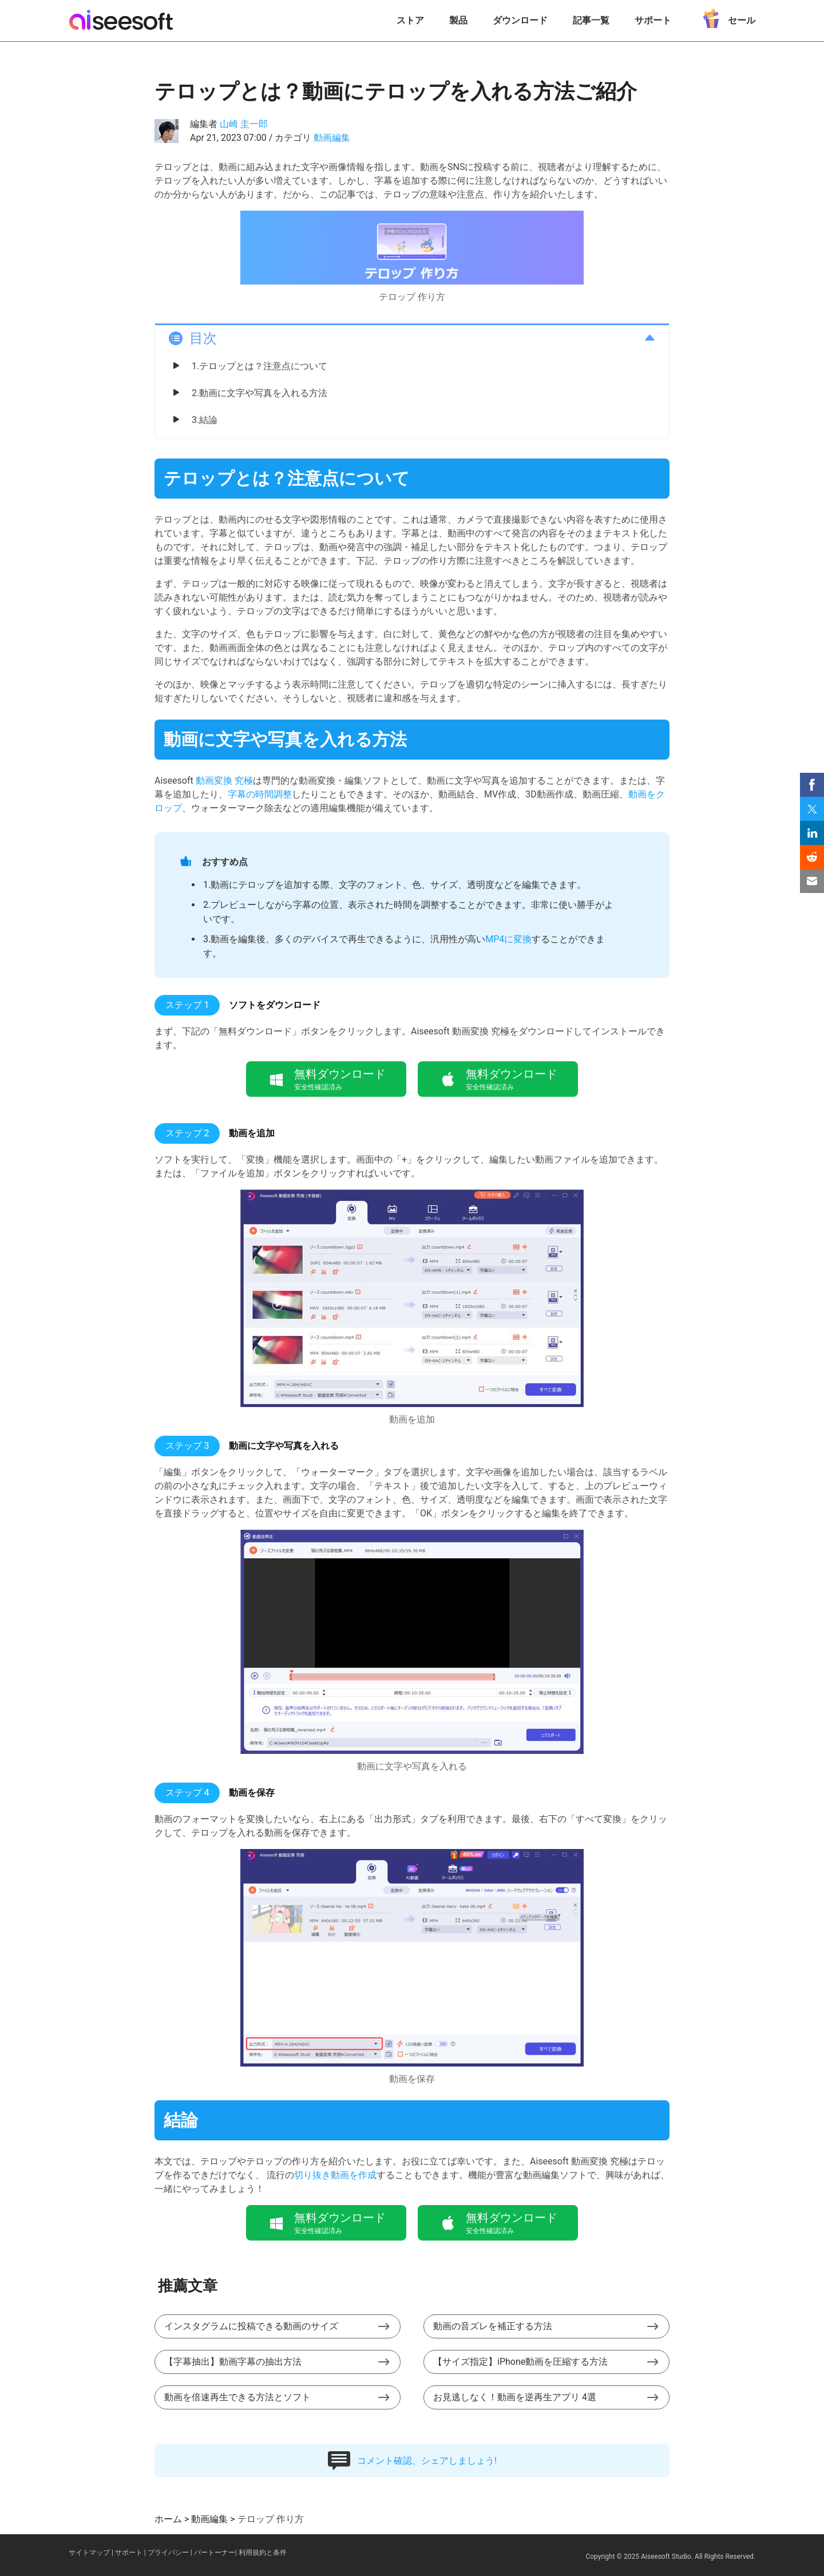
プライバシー (168, 2553)
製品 (458, 20)
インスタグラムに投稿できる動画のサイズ (251, 2326)
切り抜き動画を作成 (335, 2175)
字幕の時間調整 (260, 794)
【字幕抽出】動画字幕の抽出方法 (233, 2361)
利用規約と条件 (263, 2553)
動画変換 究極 (224, 780)
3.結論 (204, 419)
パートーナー (214, 2553)
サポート (653, 20)
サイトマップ (89, 2553)
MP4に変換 (508, 939)
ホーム (168, 2519)
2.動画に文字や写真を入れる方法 (259, 393)
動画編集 (332, 137)
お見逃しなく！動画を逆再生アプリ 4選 (514, 2397)
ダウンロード (520, 20)
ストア (410, 20)
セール (725, 16)
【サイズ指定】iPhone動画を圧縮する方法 (520, 2361)
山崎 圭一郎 (244, 123)
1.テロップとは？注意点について (259, 366)
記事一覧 (591, 20)
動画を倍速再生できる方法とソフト (237, 2397)
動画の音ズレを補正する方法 (492, 2326)
